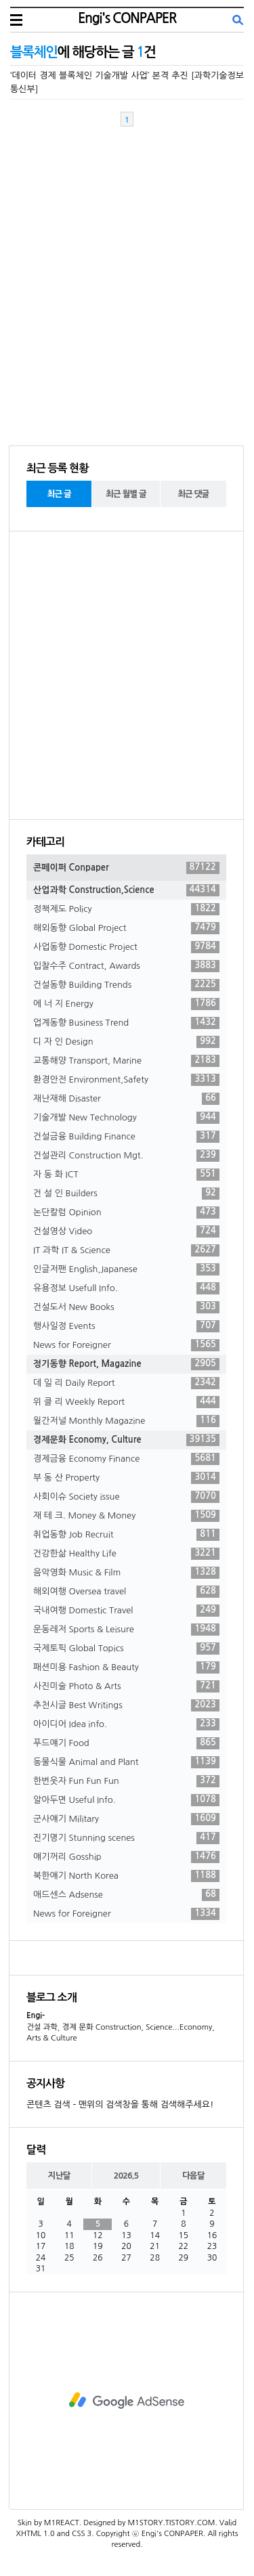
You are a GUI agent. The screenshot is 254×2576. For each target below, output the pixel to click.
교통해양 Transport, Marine (126, 1061)
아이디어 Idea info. (126, 1724)
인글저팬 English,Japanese (126, 1269)
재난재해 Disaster (126, 1099)
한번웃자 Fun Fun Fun (126, 1781)
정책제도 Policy (126, 909)
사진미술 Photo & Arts (126, 1686)
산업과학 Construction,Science (126, 890)
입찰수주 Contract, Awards (126, 966)
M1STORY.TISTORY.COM (171, 2523)
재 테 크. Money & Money (126, 1516)
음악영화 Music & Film (126, 1573)
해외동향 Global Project (126, 928)
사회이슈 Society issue (126, 1497)
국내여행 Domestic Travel (126, 1610)
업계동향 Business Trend (126, 1023)
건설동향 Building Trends (126, 985)
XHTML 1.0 (35, 2533)
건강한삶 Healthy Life (126, 1554)
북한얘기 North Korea (126, 1876)
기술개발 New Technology (126, 1118)
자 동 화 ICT (126, 1175)
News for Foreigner (126, 1345)
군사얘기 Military (126, 1819)
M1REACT (61, 2523)
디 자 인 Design (126, 1042)
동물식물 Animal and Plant (126, 1762)
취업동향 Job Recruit (126, 1535)
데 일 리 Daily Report (126, 1383)
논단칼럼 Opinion (126, 1212)
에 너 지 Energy (126, 1004)
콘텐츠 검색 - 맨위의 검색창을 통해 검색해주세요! (119, 2104)
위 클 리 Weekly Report (126, 1402)
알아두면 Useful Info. (126, 1800)
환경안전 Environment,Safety (126, 1080)
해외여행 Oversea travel (126, 1592)
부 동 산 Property (126, 1478)
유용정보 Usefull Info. (126, 1288)
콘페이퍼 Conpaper (126, 868)
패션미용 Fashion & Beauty (126, 1667)
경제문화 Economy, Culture (126, 1440)
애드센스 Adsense (126, 1895)
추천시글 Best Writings (126, 1705)
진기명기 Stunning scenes (126, 1838)
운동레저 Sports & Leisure (126, 1629)
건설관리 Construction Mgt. (126, 1156)
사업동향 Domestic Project (126, 947)
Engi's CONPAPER (127, 18)
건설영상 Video (126, 1231)
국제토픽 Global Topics (126, 1648)
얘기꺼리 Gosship (126, 1857)
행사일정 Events (126, 1326)
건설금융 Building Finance (126, 1137)
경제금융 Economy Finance (126, 1459)
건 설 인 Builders (126, 1193)
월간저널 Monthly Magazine (126, 1421)
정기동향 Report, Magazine (126, 1364)
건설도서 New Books (126, 1307)
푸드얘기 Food (126, 1743)
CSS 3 (81, 2533)
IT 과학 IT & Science (126, 1250)
